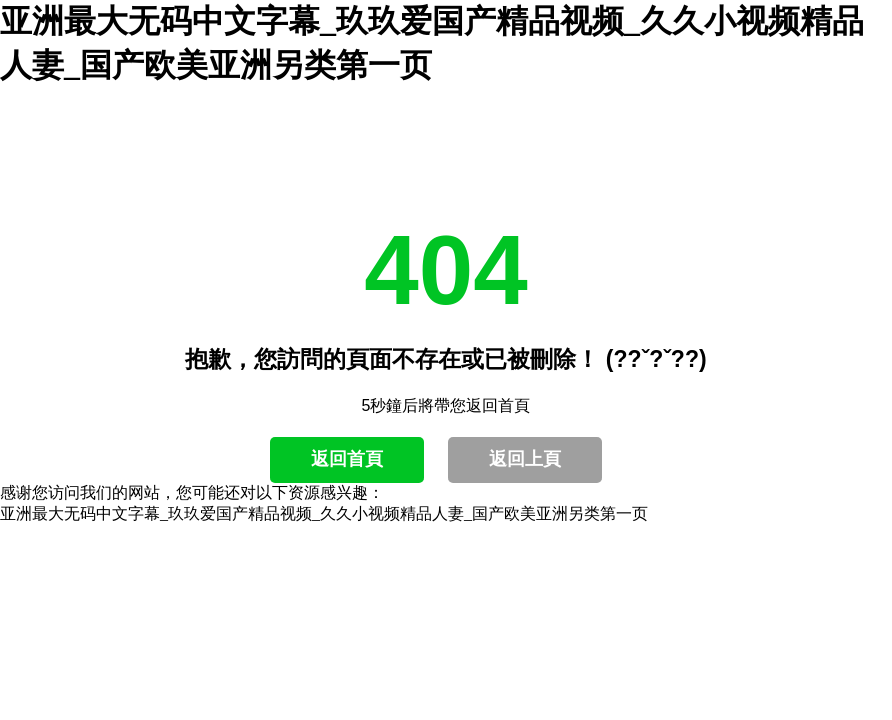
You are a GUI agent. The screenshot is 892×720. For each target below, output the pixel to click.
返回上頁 (525, 459)
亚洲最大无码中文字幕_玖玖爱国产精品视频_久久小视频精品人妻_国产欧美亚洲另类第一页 (324, 513)
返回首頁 (347, 459)
